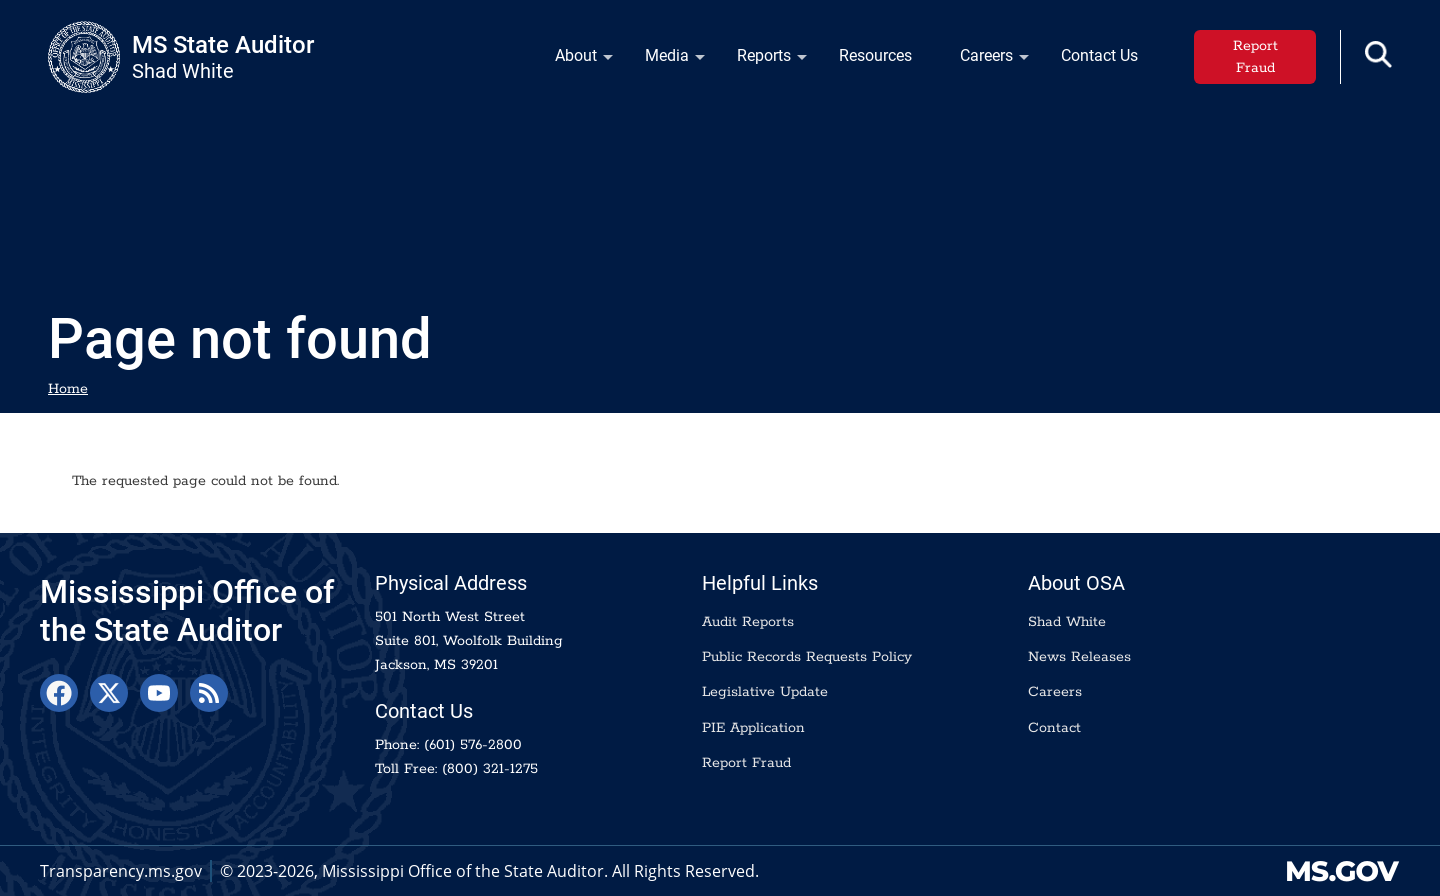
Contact (1054, 728)
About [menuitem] (572, 60)
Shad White (1067, 622)
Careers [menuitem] (982, 60)
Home (68, 389)
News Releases (1079, 657)
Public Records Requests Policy (807, 657)
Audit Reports (748, 622)
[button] (1378, 54)
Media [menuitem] (663, 60)
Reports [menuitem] (760, 60)
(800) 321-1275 (490, 769)
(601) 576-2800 (473, 745)
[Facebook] (59, 693)
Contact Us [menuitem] (1099, 55)
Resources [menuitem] (875, 55)
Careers (1055, 692)
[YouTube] (159, 693)
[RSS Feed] (209, 693)
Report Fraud (1255, 57)
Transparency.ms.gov (121, 871)
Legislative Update (765, 692)
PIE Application (753, 728)
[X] (109, 693)
